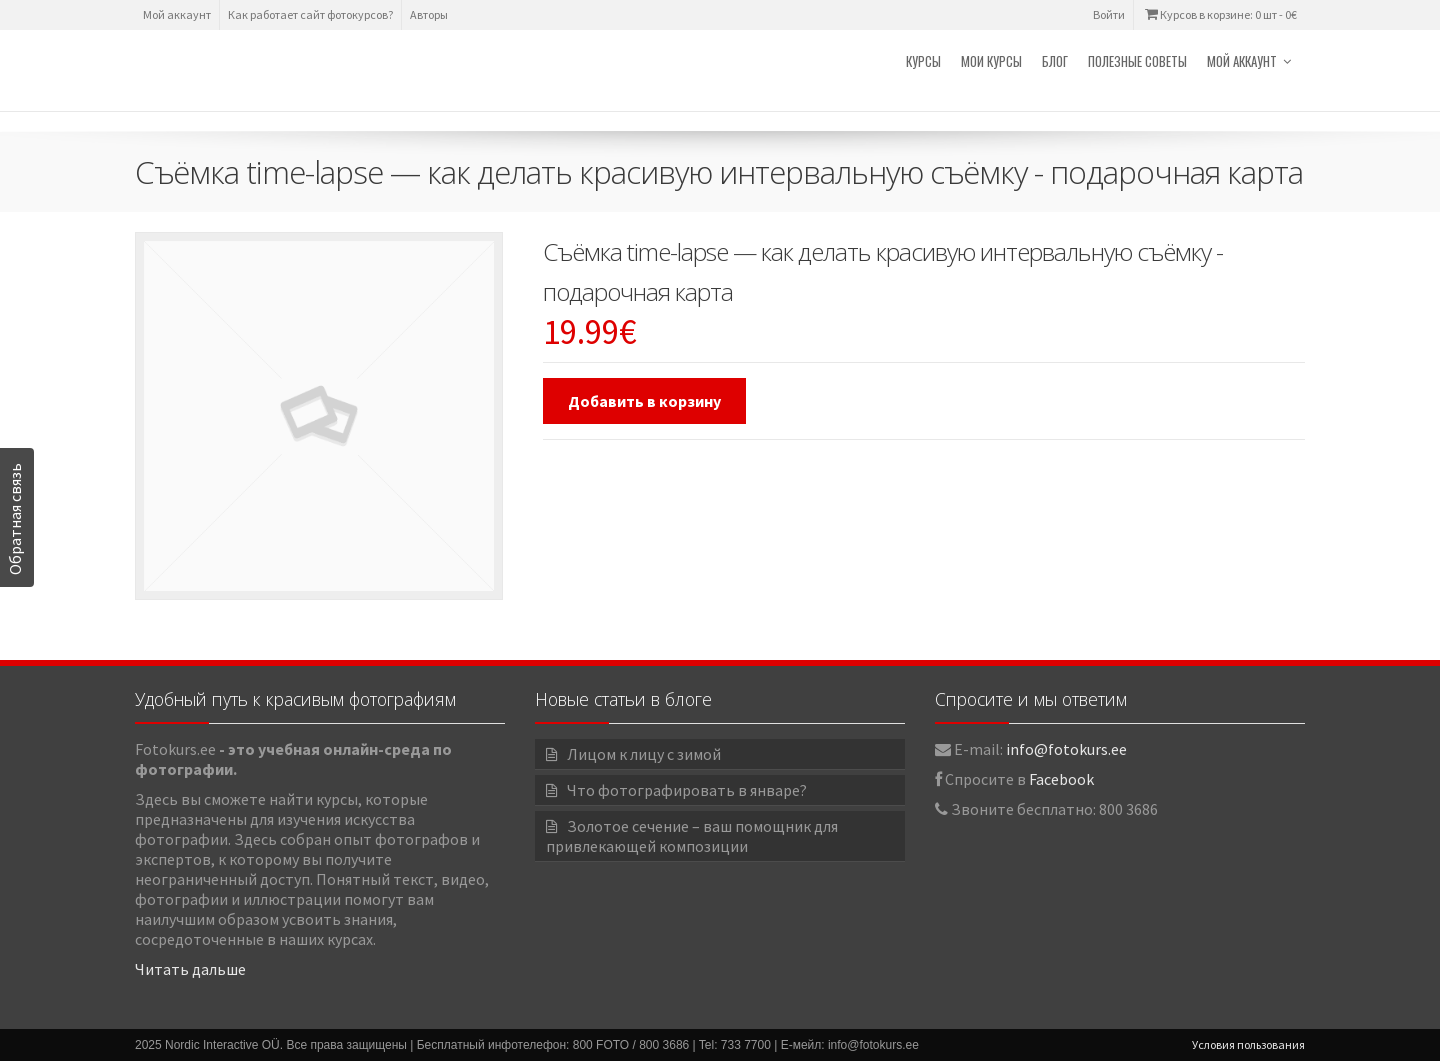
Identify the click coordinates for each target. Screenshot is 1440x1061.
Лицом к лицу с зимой (644, 754)
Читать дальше (190, 969)
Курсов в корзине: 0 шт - (1219, 14)
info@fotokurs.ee (1066, 749)
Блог (1055, 61)
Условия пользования (1248, 1044)
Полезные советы (1137, 61)
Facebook (1061, 779)
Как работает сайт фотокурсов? (310, 14)
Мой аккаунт (177, 14)
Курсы (923, 61)
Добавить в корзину (644, 401)
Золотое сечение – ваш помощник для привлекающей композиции (692, 836)
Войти (1109, 14)
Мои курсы (991, 61)
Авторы (429, 14)
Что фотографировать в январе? (687, 790)
